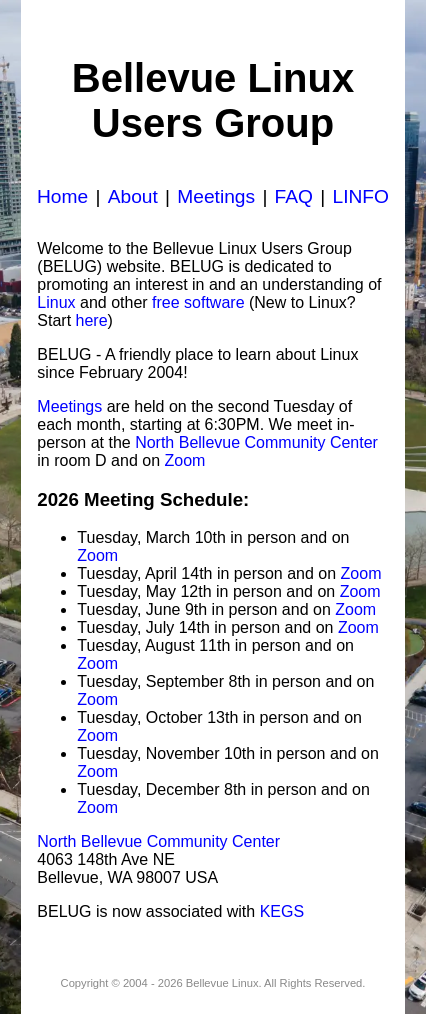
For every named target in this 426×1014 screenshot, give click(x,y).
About (133, 196)
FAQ (294, 196)
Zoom (184, 460)
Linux (56, 302)
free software (198, 302)
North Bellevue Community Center (256, 442)
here (92, 320)
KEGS (282, 911)
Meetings (216, 196)
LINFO (360, 196)
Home (62, 196)
